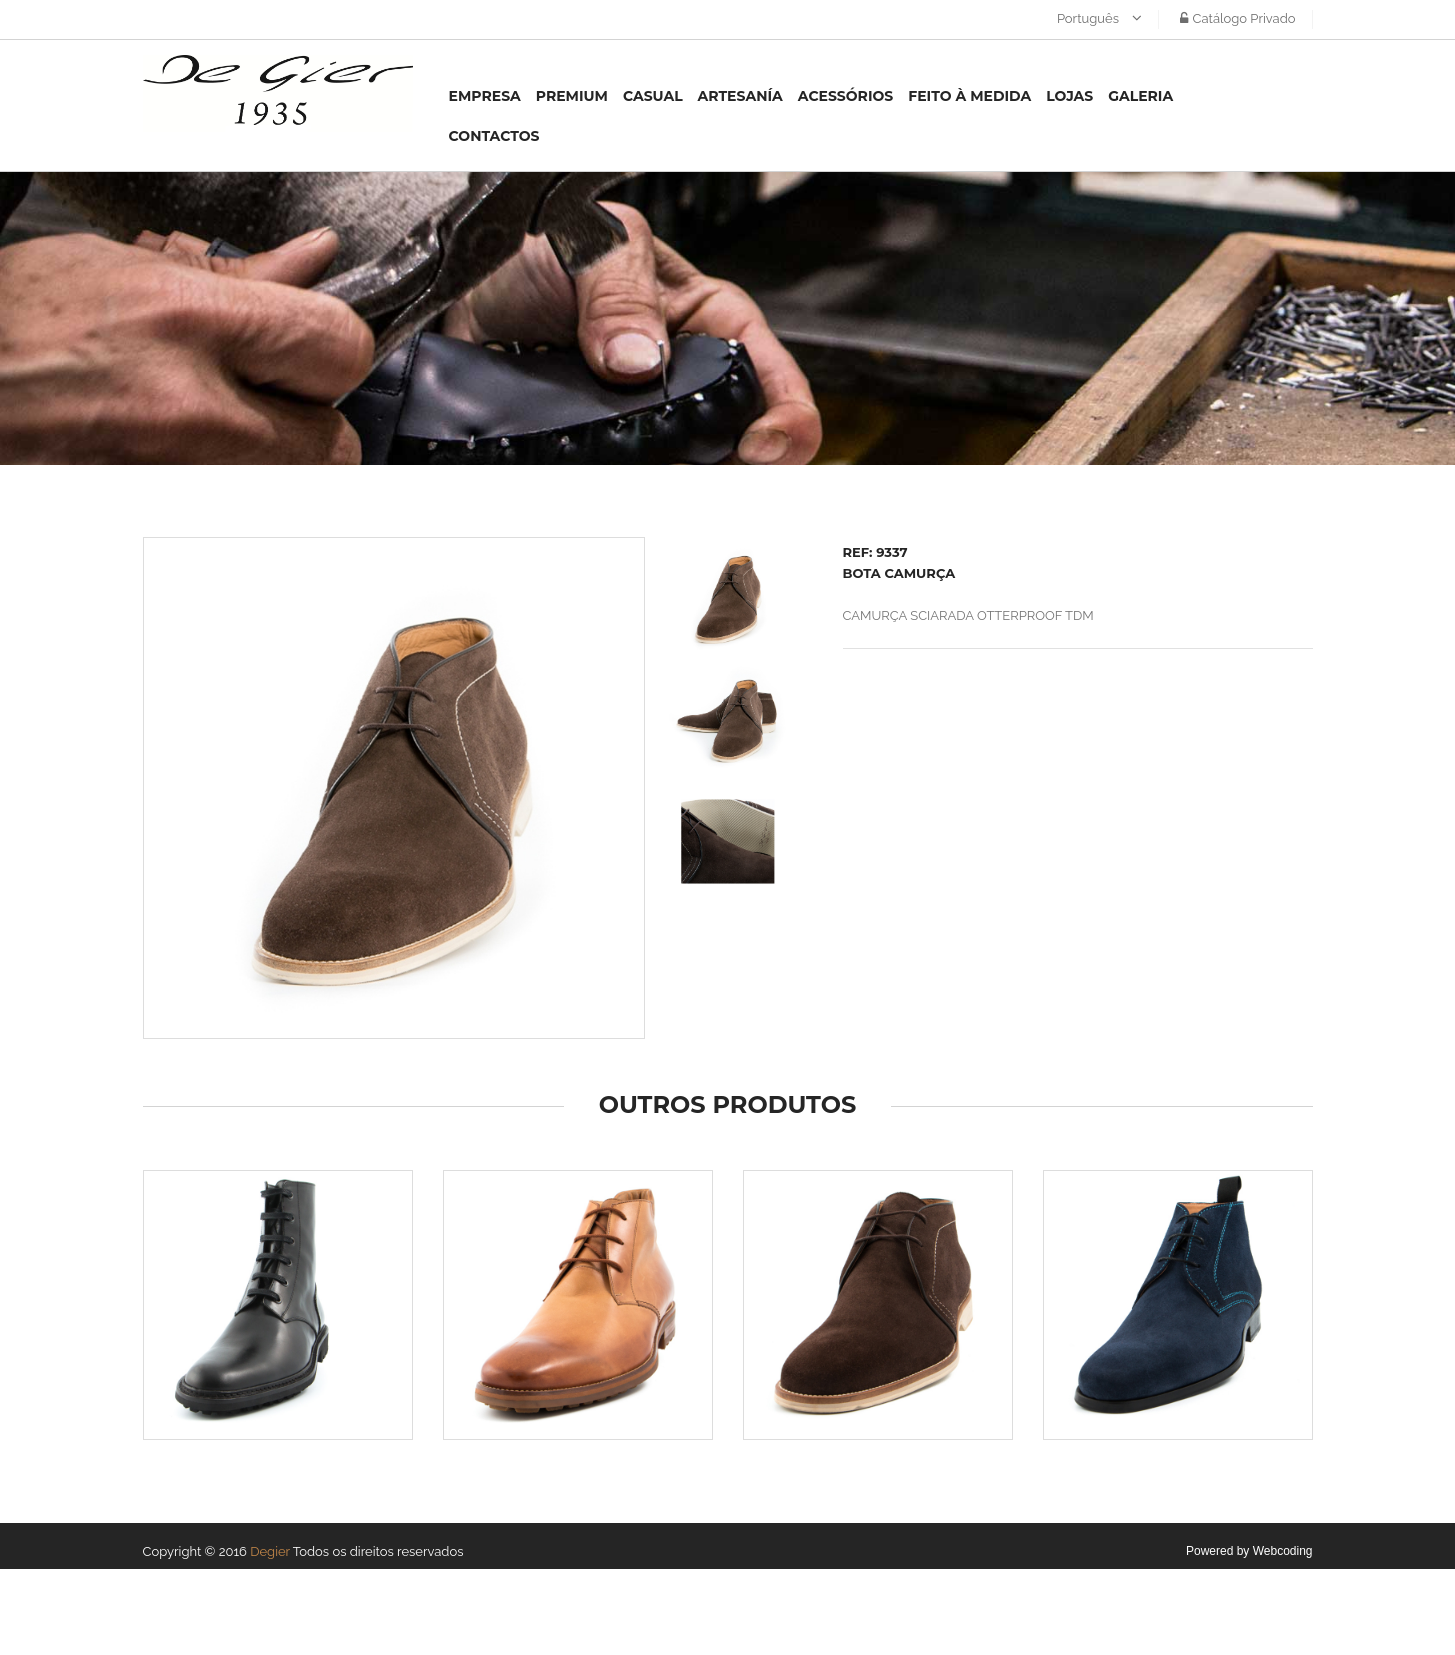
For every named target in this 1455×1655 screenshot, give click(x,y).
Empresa (485, 96)
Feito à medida (969, 96)
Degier (270, 1551)
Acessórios (845, 96)
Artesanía (740, 96)
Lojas (1069, 96)
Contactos (494, 136)
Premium (572, 96)
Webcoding (1283, 1551)
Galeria (1140, 96)
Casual (653, 96)
